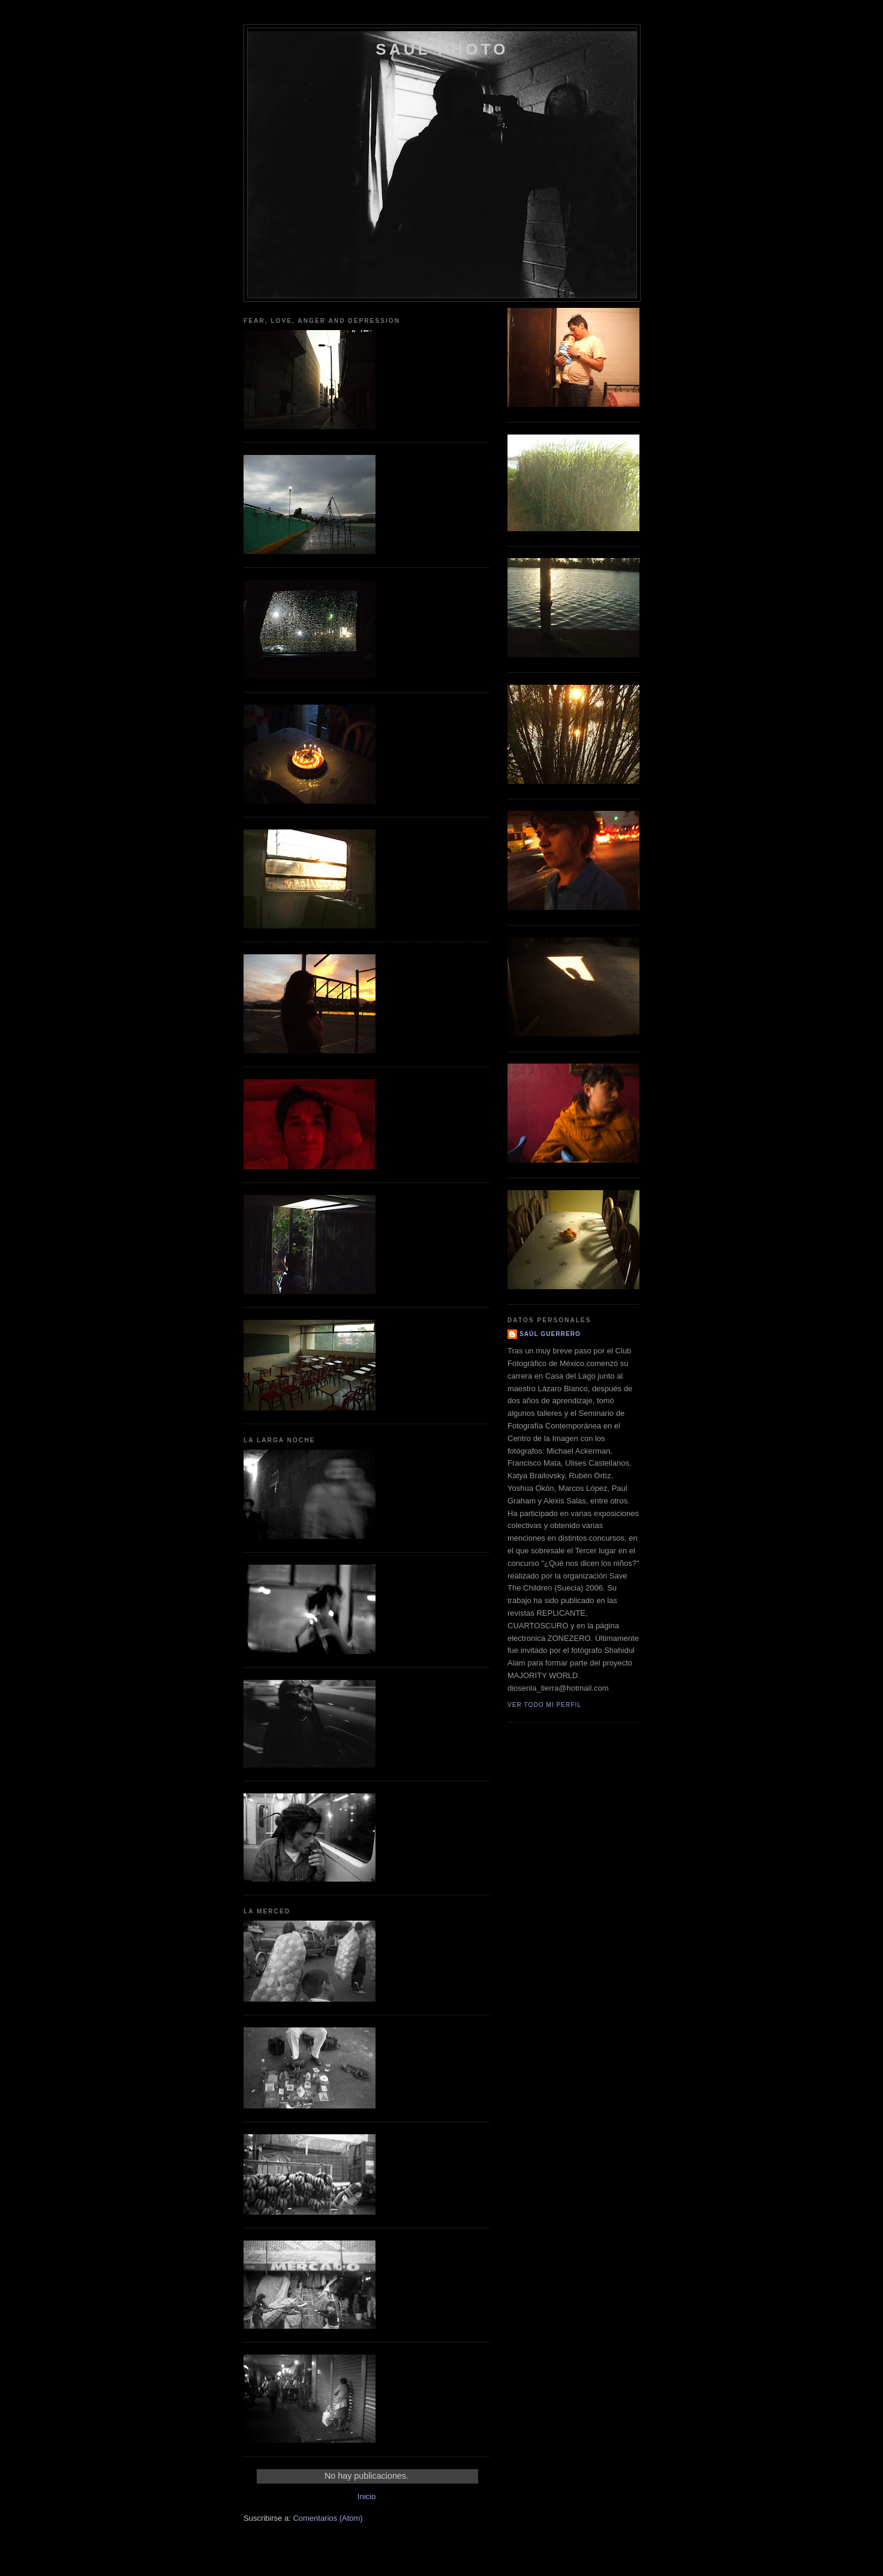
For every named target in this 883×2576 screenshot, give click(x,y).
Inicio (367, 2496)
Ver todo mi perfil (544, 1705)
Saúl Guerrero (550, 1334)
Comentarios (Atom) (327, 2518)
